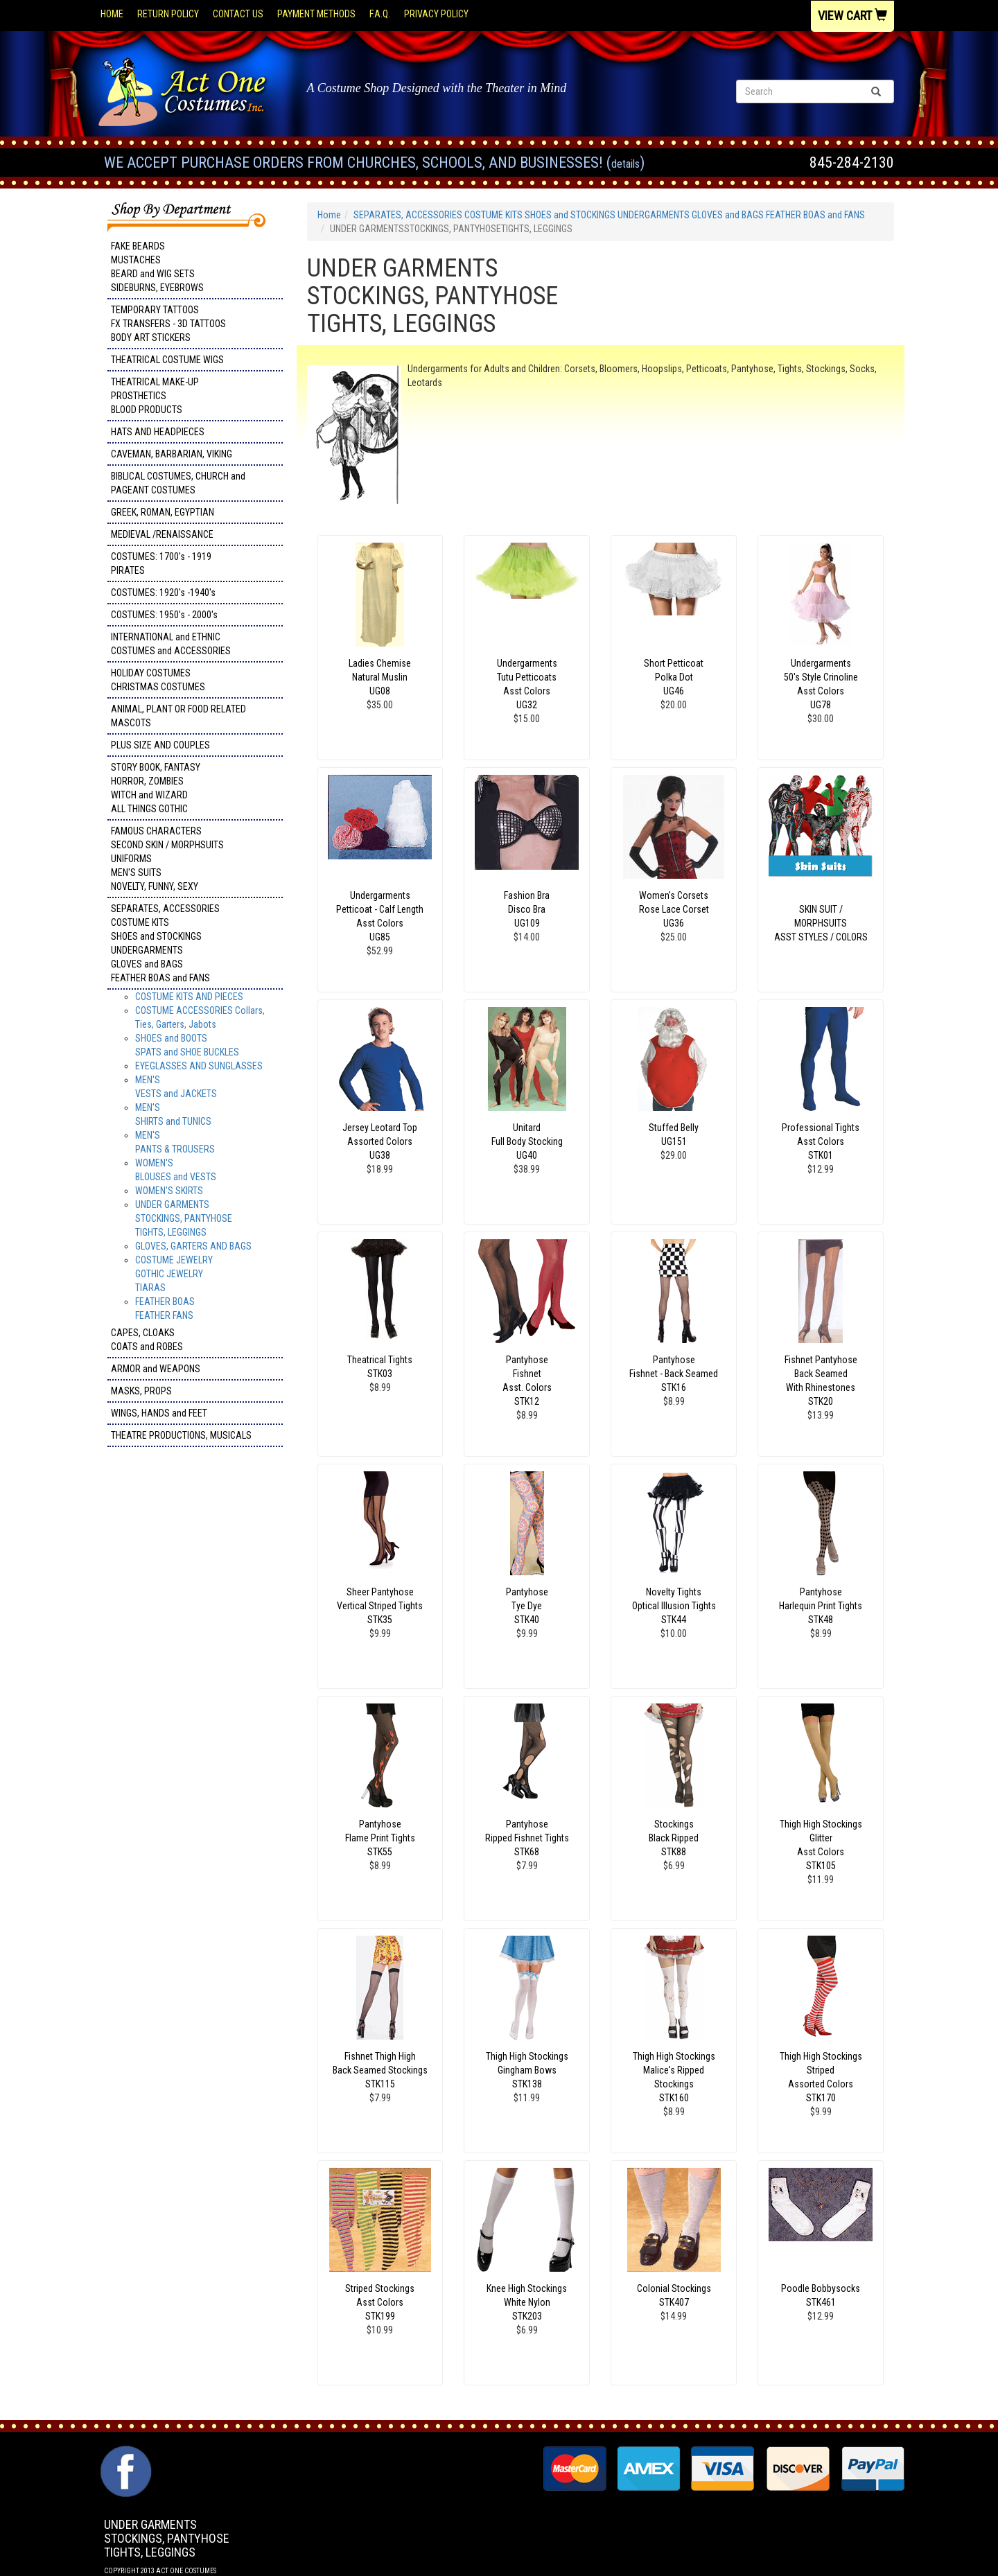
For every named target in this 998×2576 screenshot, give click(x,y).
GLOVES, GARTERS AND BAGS (193, 1246)
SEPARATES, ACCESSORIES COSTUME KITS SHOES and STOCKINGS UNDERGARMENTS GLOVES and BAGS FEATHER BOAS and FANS (165, 943)
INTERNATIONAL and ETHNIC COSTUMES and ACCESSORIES (171, 643)
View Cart (852, 15)
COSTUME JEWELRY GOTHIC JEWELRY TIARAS (174, 1273)
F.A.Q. (379, 13)
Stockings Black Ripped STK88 (674, 1838)
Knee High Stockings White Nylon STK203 (527, 2302)
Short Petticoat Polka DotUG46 (673, 677)
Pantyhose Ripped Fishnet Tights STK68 (527, 1838)
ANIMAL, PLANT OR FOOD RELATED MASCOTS (178, 715)
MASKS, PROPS (141, 1390)
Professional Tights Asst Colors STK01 (820, 1141)
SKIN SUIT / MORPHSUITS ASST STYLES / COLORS (821, 923)
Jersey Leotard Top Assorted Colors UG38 (379, 1141)
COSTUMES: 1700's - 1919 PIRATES (161, 563)
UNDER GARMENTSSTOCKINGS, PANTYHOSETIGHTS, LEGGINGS (183, 1218)
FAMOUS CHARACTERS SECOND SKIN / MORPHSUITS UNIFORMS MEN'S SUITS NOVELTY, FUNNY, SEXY (167, 858)
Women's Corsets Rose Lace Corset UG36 (674, 909)
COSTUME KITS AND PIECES (189, 996)
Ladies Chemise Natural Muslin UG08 (380, 677)
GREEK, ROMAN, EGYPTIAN (162, 512)
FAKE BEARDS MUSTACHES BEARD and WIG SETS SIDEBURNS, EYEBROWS (157, 266)
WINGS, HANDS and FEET (159, 1413)
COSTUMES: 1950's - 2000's (164, 614)
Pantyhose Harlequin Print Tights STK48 (820, 1605)
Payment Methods (316, 13)
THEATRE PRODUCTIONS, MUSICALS (181, 1435)
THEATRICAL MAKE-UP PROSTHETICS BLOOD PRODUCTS (155, 395)
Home (111, 13)
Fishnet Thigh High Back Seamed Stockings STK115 (380, 2070)
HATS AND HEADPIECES (157, 431)
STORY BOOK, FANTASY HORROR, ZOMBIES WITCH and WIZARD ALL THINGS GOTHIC (155, 788)
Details (625, 163)
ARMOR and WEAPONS (155, 1368)
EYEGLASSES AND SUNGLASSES (199, 1065)
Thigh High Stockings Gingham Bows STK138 (527, 2070)
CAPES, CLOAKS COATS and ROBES (147, 1339)
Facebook (124, 2452)
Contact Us (238, 13)
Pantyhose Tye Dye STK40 (527, 1605)
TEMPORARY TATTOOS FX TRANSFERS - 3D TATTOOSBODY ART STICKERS (168, 323)
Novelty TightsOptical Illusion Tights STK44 (674, 1605)
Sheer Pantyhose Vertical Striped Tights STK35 (380, 1605)
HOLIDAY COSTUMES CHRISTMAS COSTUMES (158, 679)
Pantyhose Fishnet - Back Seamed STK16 (673, 1373)
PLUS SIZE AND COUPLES (160, 745)
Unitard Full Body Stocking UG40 (527, 1141)
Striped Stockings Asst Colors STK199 (379, 2302)
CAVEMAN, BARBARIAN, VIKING (171, 453)
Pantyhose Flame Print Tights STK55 (380, 1838)
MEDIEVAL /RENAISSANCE (162, 534)
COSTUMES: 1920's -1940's (163, 592)
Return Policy (168, 13)
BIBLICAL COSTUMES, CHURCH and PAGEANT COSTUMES (178, 483)
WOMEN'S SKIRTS (169, 1190)
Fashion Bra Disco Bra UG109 (527, 909)
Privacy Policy (436, 13)
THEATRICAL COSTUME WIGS (167, 359)
